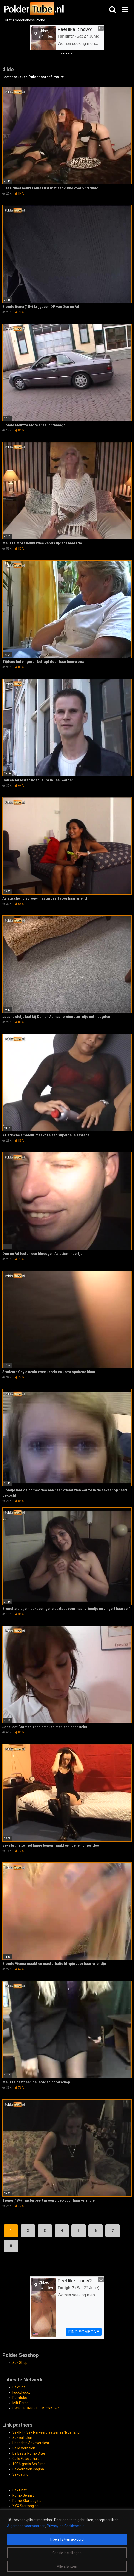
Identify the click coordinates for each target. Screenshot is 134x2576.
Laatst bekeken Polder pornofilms (30, 77)
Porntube (19, 2398)
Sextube (19, 2387)
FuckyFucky (21, 2392)
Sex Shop (19, 2363)
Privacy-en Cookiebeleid (65, 2526)
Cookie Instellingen (67, 2553)
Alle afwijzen (67, 2566)
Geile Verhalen (23, 2448)
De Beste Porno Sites (29, 2453)
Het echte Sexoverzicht (30, 2443)
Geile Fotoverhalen (27, 2459)
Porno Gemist (23, 2495)
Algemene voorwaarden (26, 2526)
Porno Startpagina (26, 2501)
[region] (67, 2542)
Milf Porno (20, 2403)
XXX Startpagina (25, 2506)
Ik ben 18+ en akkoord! (67, 2539)
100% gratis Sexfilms (28, 2464)
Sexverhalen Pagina (28, 2469)
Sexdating (20, 2474)
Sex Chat (19, 2490)
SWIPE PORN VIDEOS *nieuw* (35, 2408)
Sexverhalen (22, 2438)
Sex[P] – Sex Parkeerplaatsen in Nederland (46, 2432)
